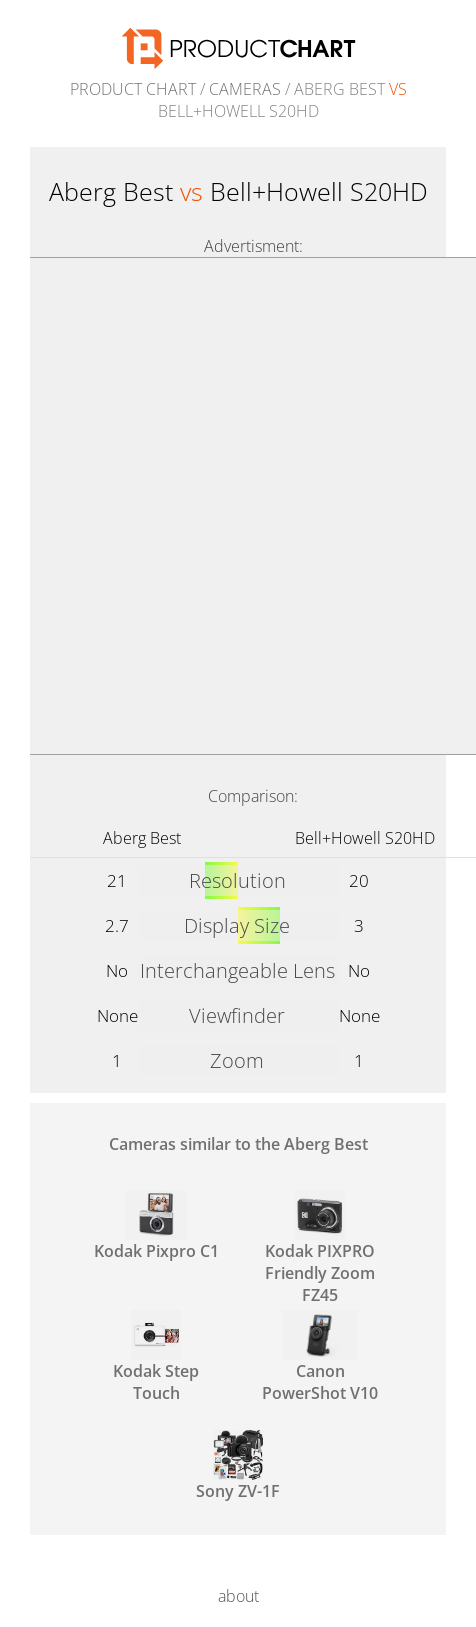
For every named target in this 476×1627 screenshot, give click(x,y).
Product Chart (133, 89)
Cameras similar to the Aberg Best (238, 1144)
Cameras (245, 89)
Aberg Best (142, 838)
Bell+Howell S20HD (365, 838)
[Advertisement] (238, 506)
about (238, 1596)
